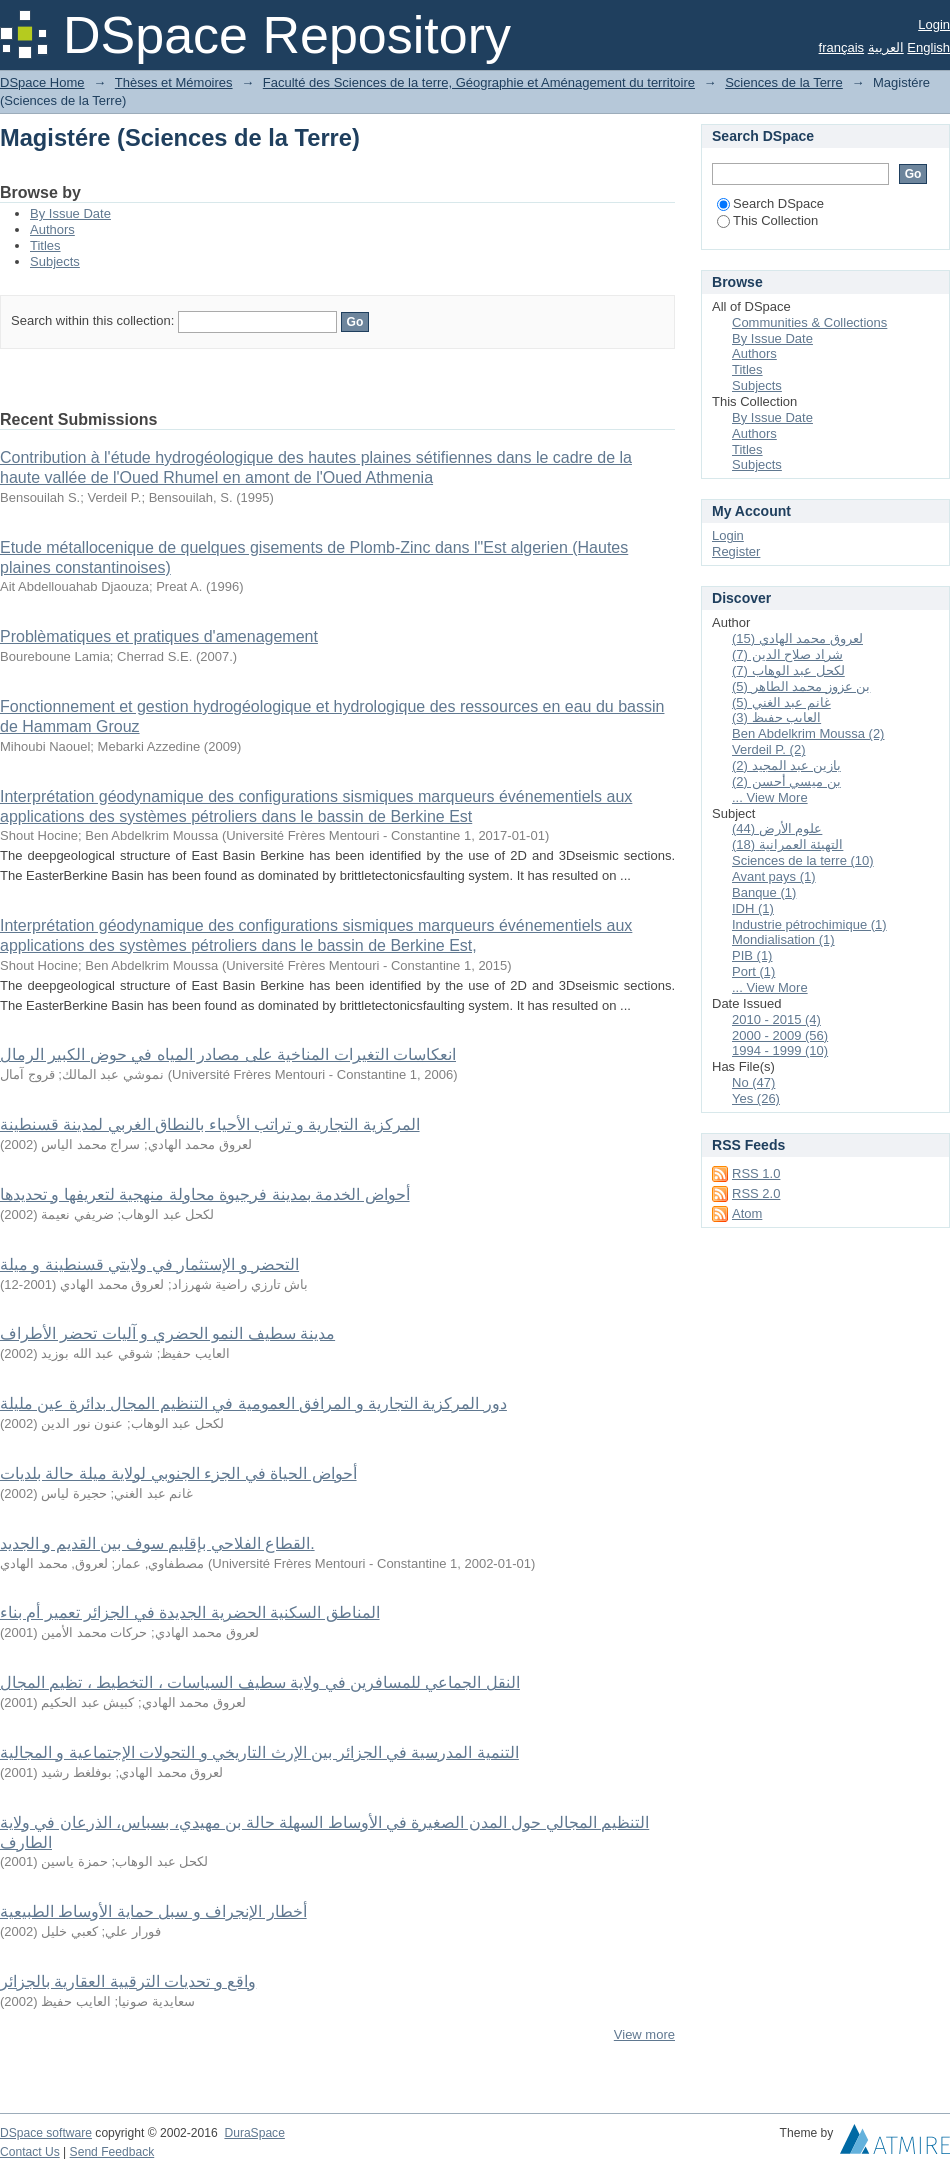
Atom (747, 1213)
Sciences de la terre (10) (803, 860)
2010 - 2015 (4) (776, 1019)
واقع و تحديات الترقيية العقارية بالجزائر (128, 1981)
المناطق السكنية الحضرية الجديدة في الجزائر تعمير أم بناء (190, 1612)
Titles (45, 245)
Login (934, 24)
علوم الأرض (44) (777, 828)
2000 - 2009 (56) (780, 1035)
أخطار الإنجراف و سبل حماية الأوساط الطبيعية (153, 1911)
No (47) (753, 1082)
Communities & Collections (809, 322)
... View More (770, 797)
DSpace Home (42, 82)
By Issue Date (70, 213)
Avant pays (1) (774, 876)
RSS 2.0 (756, 1193)
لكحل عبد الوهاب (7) (788, 670)
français (842, 47)
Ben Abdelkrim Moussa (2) (808, 733)
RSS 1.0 (756, 1173)
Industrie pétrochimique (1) (809, 924)
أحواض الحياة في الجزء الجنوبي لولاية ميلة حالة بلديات (178, 1473)
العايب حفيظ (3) (776, 717)
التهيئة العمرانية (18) (787, 844)
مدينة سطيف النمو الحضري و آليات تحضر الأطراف (167, 1333)
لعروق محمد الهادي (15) (797, 638)
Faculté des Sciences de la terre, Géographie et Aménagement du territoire (479, 82)
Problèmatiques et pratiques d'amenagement (159, 636)
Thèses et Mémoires (174, 82)
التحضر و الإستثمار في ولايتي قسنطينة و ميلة (149, 1264)
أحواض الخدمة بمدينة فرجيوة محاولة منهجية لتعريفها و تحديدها (205, 1194)
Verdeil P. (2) (768, 749)
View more (644, 2034)
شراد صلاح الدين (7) (787, 654)
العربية (886, 47)
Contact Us (30, 2152)
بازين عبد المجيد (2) (786, 765)
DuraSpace (254, 2133)
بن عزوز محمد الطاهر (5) (801, 686)
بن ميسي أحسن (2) (786, 781)
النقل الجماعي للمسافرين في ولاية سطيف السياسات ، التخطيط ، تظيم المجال (260, 1682)
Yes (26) (756, 1098)
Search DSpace (770, 203)
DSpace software (46, 2133)
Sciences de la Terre (784, 82)
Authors (52, 229)
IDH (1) (753, 908)
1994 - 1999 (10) (780, 1050)
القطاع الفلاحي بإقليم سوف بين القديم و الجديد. (157, 1543)
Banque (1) (764, 892)
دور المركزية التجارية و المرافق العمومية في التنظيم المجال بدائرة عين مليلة (253, 1403)
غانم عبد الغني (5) (781, 702)
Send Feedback (112, 2152)
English (928, 47)
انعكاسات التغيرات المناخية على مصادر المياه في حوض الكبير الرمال (228, 1054)
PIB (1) (752, 955)
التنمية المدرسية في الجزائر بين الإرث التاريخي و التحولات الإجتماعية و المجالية (259, 1752)
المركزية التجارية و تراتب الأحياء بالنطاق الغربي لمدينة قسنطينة (210, 1124)
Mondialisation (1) (783, 939)
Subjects (55, 261)
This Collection (767, 220)
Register (736, 551)
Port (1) (753, 971)
